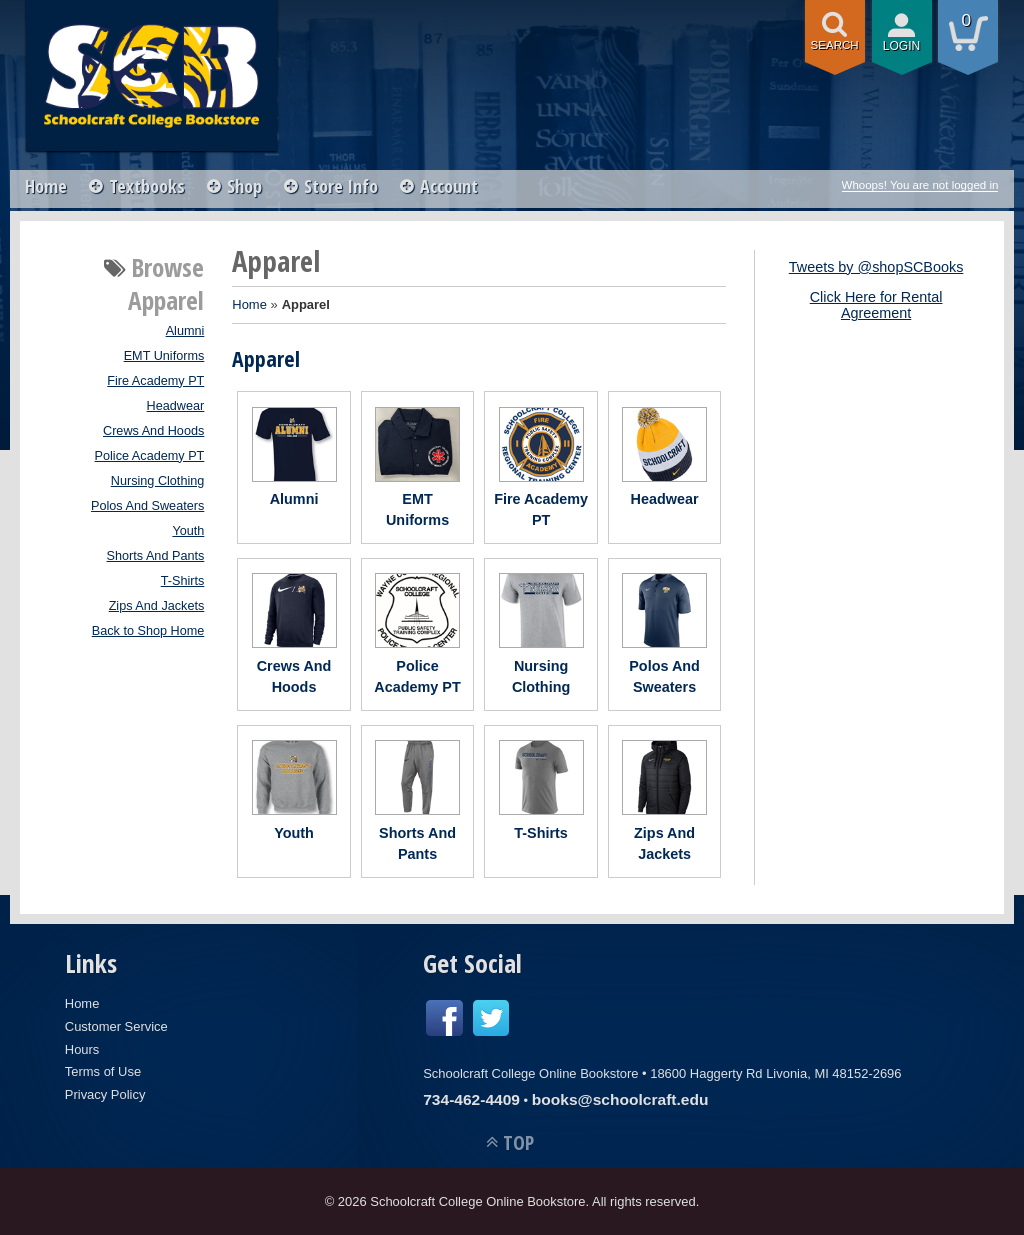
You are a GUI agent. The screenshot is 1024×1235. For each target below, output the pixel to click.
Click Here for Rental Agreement (876, 305)
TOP (518, 1142)
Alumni (185, 331)
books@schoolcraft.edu (620, 1099)
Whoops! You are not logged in (920, 185)
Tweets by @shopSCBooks (876, 267)
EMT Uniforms (164, 356)
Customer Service (116, 1026)
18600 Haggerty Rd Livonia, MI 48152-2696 (775, 1073)
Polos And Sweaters (147, 506)
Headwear (176, 406)
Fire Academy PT (155, 381)
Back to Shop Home (148, 631)
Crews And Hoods (153, 431)
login (902, 46)
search (835, 45)
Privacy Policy (105, 1094)
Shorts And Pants (156, 556)
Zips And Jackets (157, 606)
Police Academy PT (150, 456)
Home (46, 186)
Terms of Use (103, 1071)
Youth (188, 531)
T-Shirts (183, 581)
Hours (82, 1049)
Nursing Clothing (158, 481)
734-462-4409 (471, 1099)
